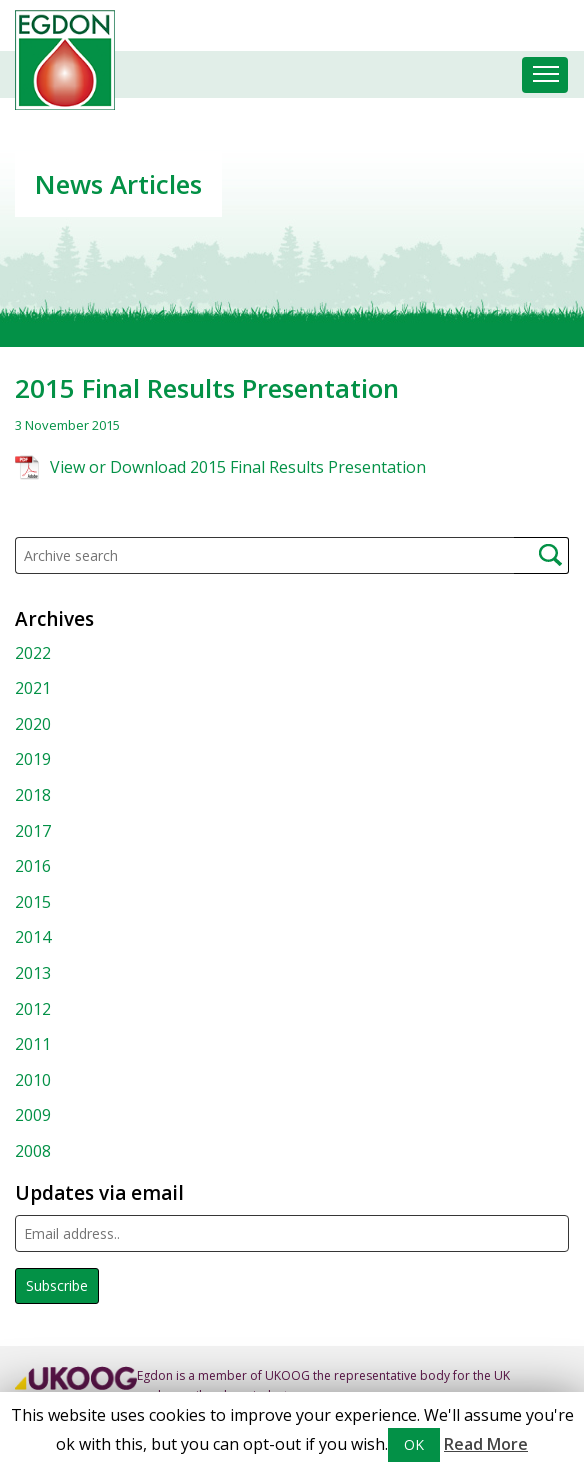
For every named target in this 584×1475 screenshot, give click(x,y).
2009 (33, 1115)
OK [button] (414, 1444)
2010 (33, 1080)
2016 (33, 866)
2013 (33, 973)
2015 (33, 902)
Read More (486, 1444)
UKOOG (287, 1375)
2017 (33, 831)
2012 (33, 1009)
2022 (33, 653)
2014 (33, 937)
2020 (33, 724)
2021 (33, 688)
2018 (33, 795)
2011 (33, 1044)
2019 (33, 759)
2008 (33, 1151)
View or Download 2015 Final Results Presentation (238, 467)
